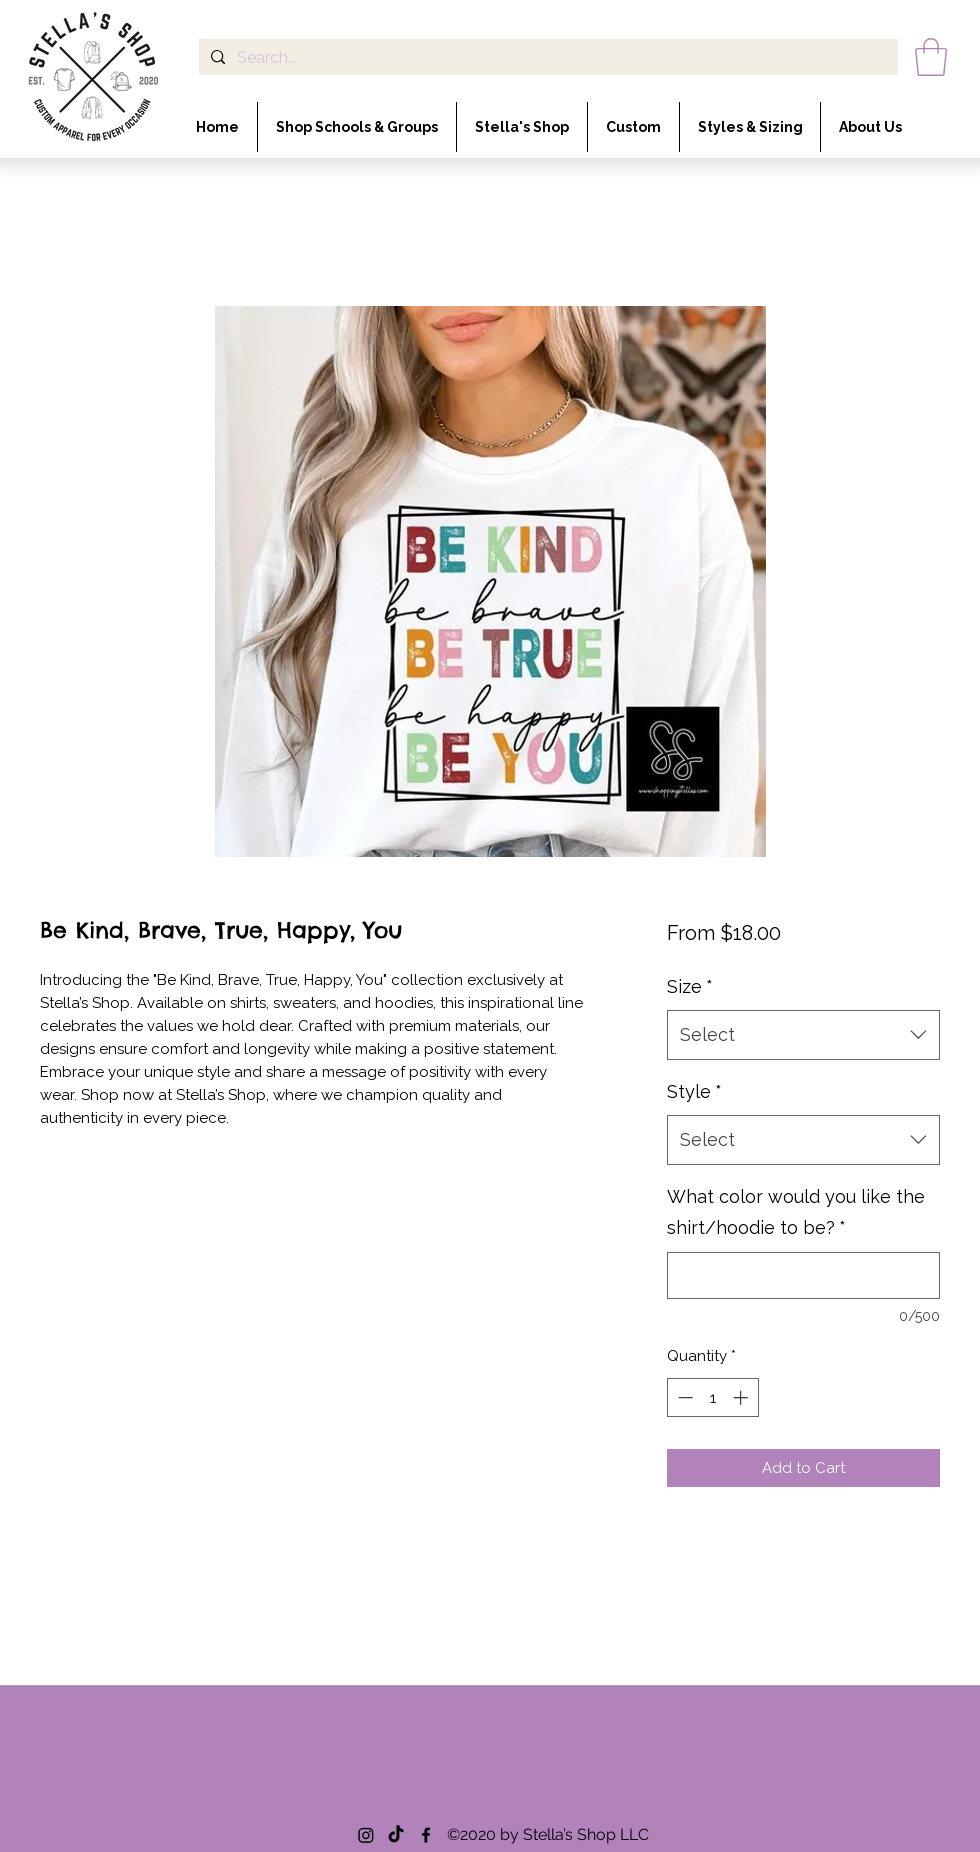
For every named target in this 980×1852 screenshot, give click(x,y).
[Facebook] (426, 1835)
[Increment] (742, 1397)
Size (690, 986)
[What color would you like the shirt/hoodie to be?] (803, 1275)
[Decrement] (683, 1397)
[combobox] (803, 1035)
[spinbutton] (712, 1397)
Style (694, 1091)
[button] (931, 57)
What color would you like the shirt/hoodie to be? (796, 1212)
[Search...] (546, 58)
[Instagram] (366, 1835)
